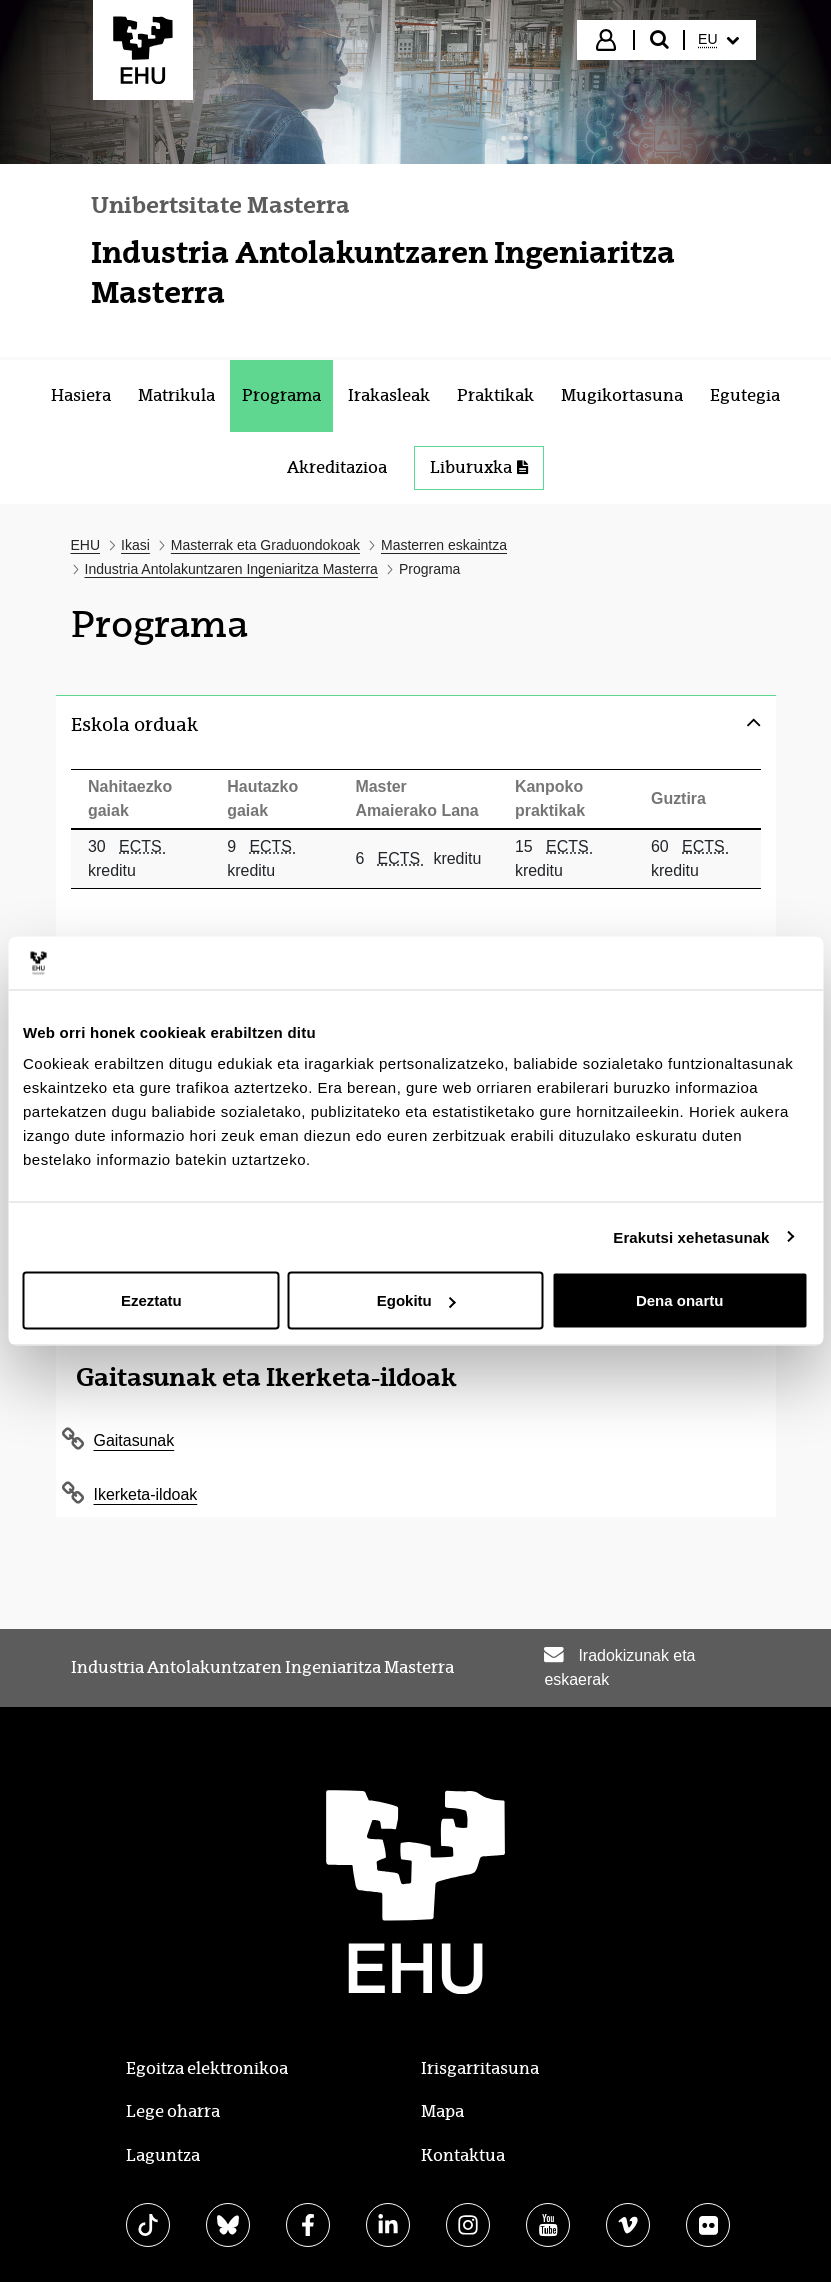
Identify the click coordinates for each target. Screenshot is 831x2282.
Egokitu (416, 1300)
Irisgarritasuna (480, 2062)
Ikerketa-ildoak (146, 1488)
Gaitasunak (134, 1434)
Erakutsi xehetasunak (691, 1236)
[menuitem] (718, 40)
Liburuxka (479, 467)
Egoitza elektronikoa (207, 2062)
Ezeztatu (151, 1300)
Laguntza (163, 2150)
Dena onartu (680, 1300)
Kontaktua (463, 2150)
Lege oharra (173, 2106)
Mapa (442, 2106)
